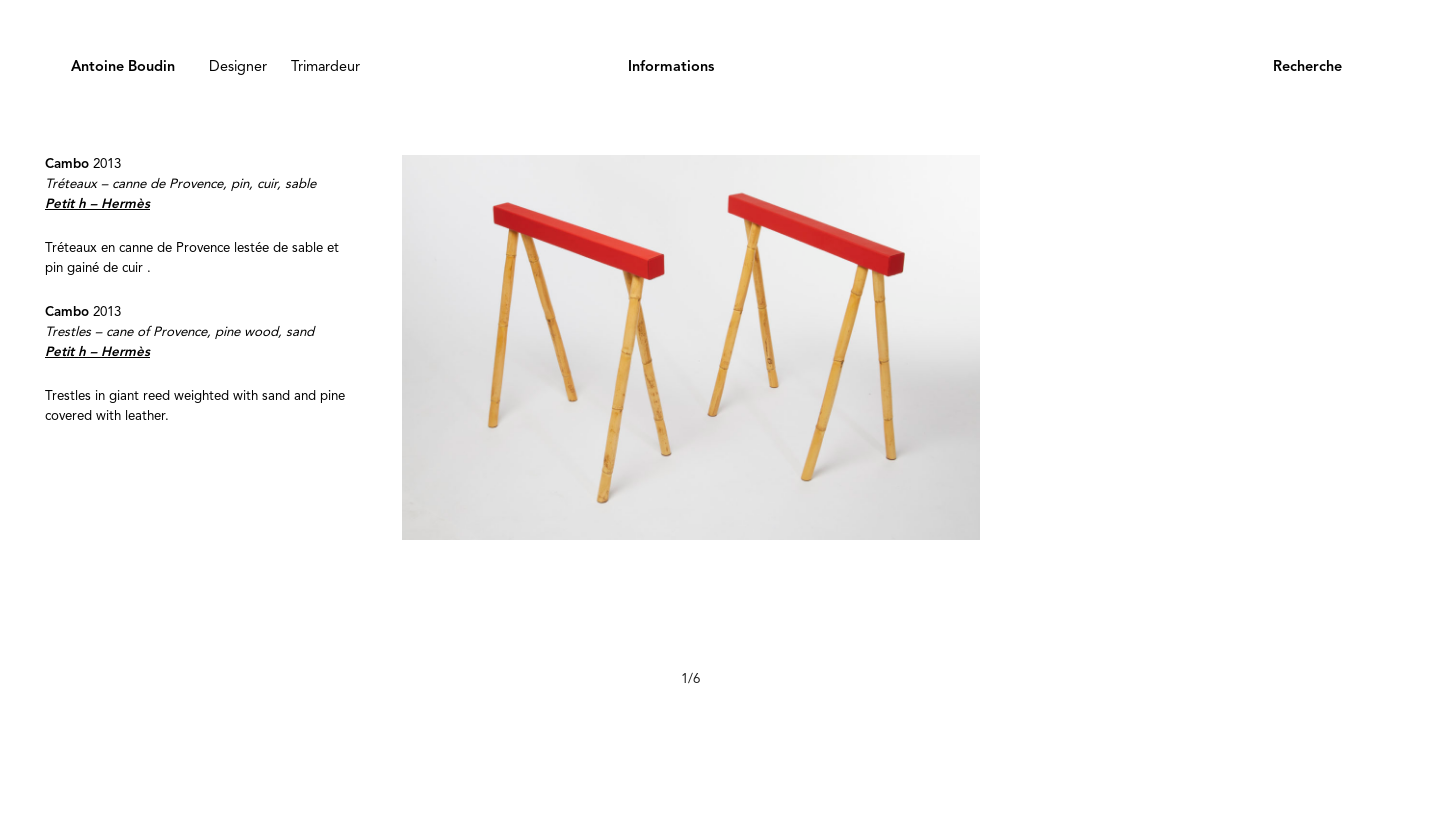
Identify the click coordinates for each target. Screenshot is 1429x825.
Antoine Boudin (123, 67)
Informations (671, 67)
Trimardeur (325, 67)
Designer (238, 67)
